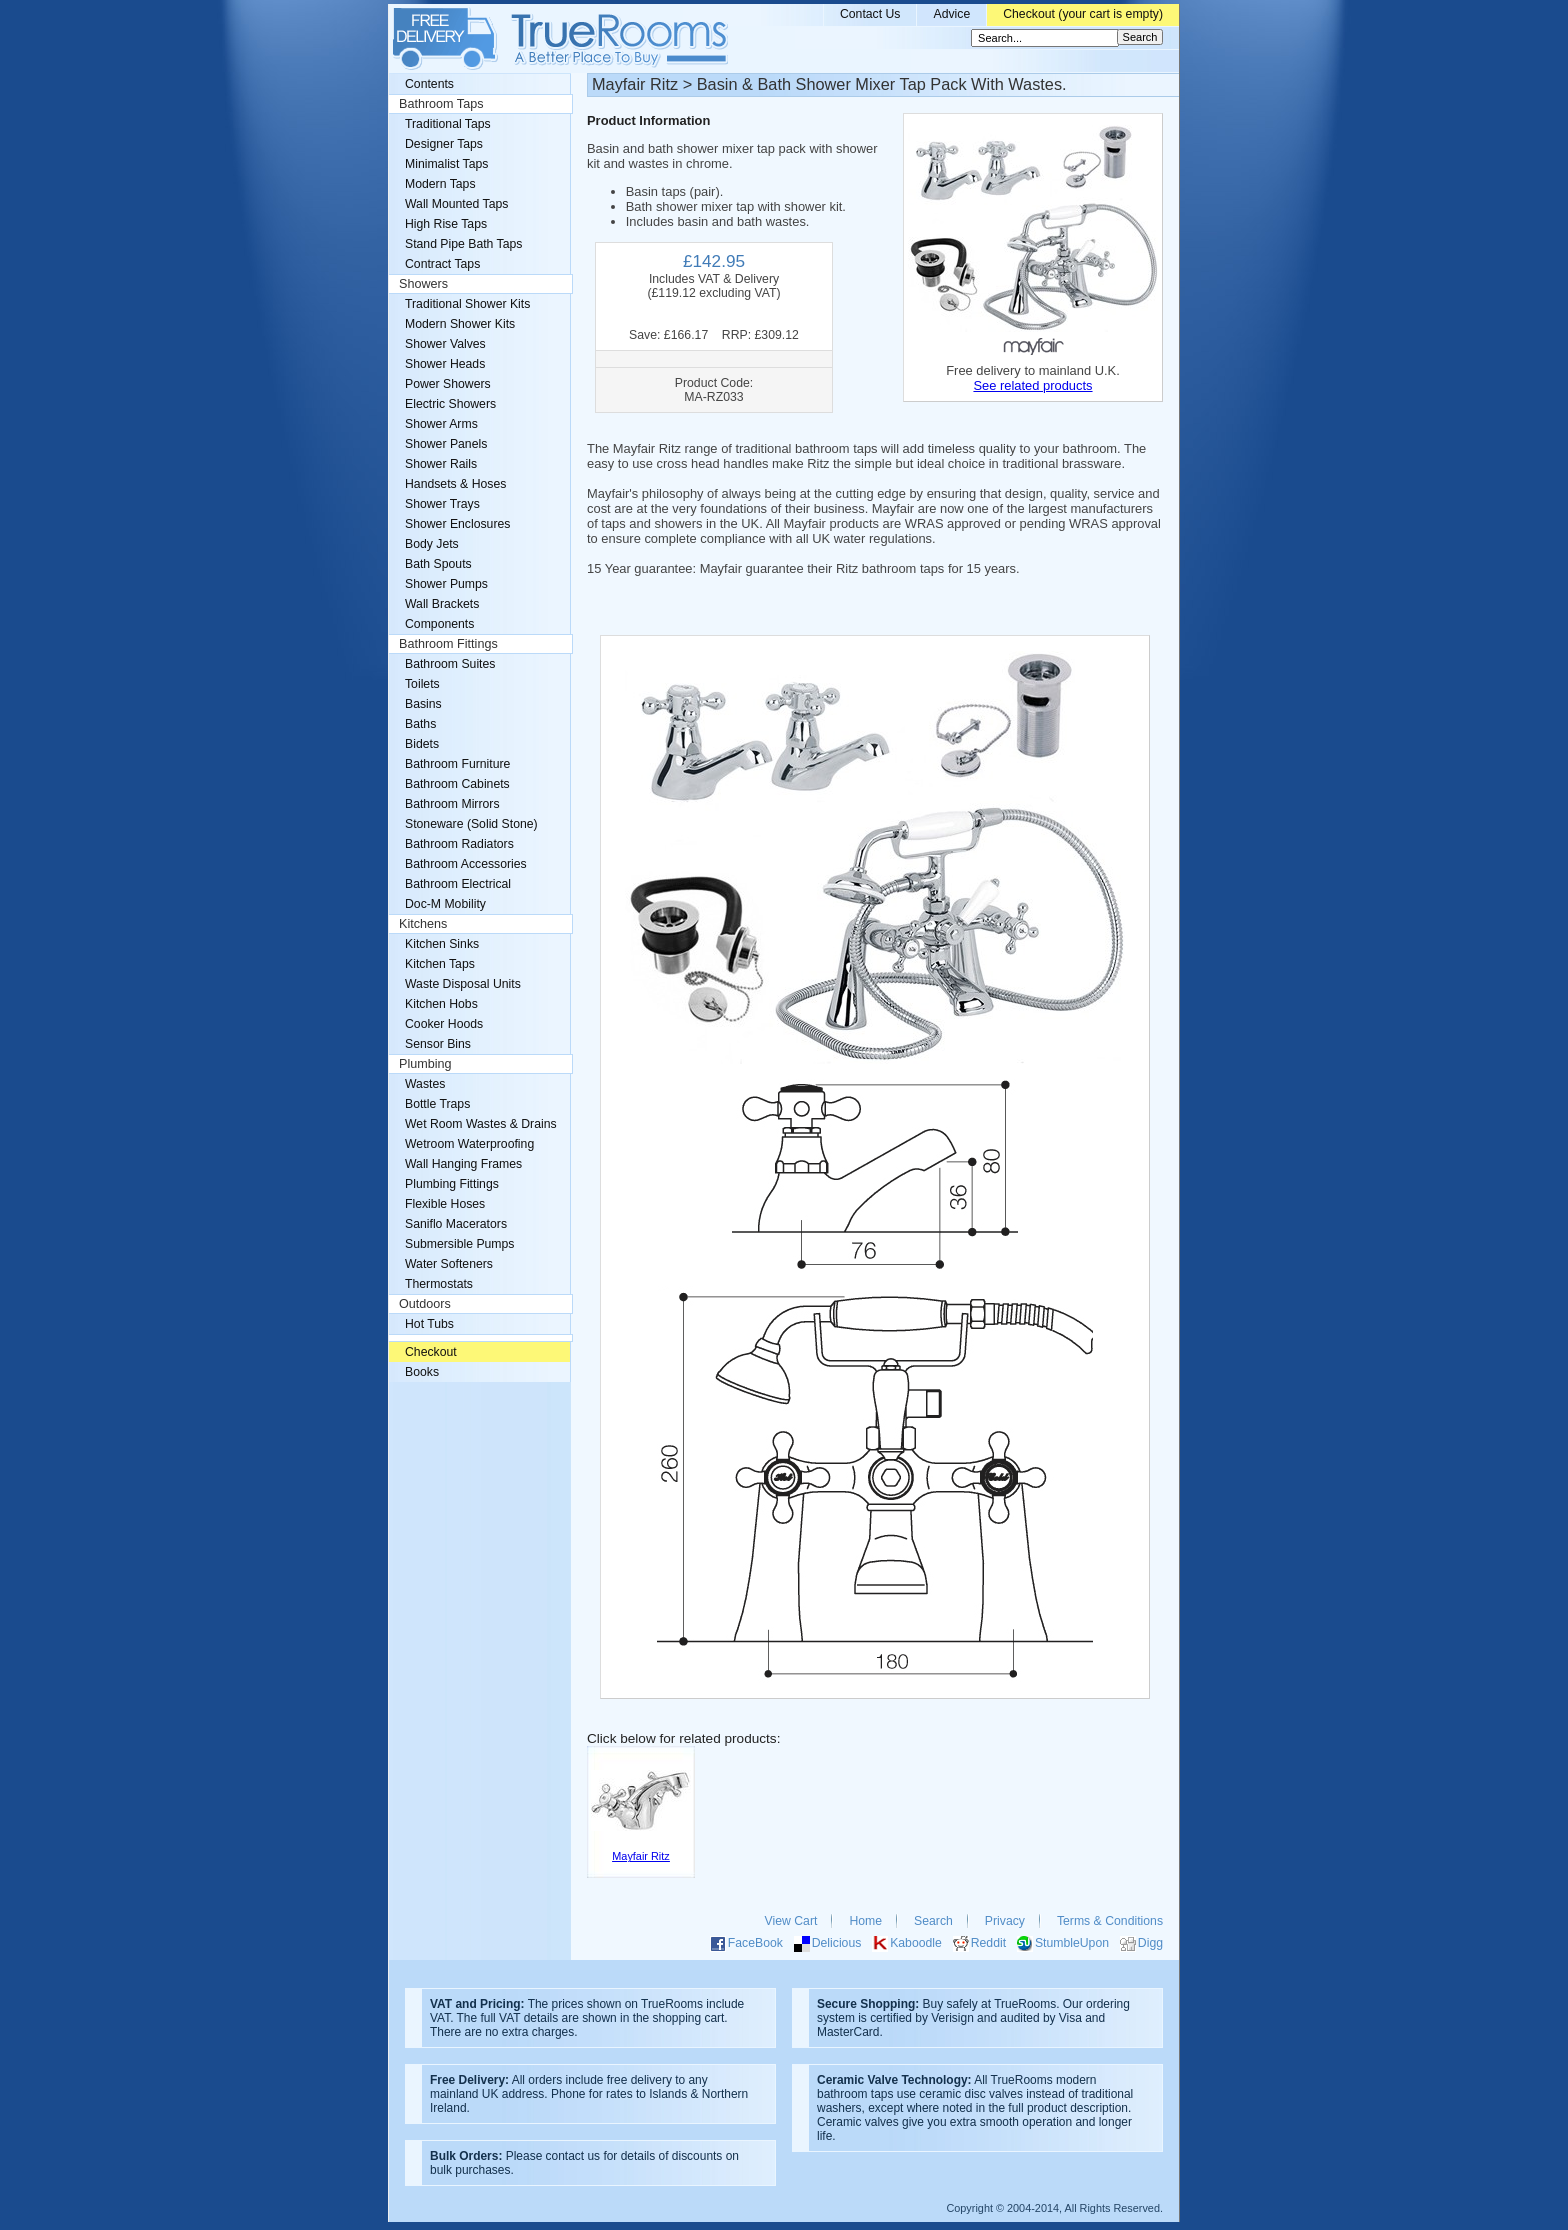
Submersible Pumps (459, 1244)
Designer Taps (444, 144)
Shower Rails (441, 464)
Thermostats (439, 1284)
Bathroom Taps (441, 104)
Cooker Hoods (444, 1024)
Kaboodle (916, 1943)
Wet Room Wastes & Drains (481, 1124)
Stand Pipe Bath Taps (463, 244)
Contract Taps (442, 264)
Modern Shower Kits (460, 324)
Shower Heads (445, 364)
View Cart (791, 1921)
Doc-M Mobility (445, 904)
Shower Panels (446, 444)
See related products (1032, 385)
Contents (429, 84)
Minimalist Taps (446, 164)
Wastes (425, 1084)
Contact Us (870, 14)
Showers (423, 284)
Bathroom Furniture (457, 764)
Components (439, 624)
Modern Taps (440, 184)
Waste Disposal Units (463, 984)
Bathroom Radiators (459, 844)
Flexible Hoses (445, 1204)
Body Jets (432, 544)
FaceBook (755, 1943)
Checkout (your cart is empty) (1083, 14)
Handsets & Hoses (455, 484)
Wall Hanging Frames (463, 1164)
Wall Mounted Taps (456, 204)
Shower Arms (441, 424)
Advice (951, 14)
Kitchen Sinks (442, 944)
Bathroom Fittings (448, 644)
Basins (423, 704)
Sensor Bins (438, 1044)
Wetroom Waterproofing (469, 1144)
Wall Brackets (442, 604)
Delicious (837, 1943)
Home (865, 1921)
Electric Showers (450, 404)
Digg (1150, 1943)
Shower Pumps (446, 584)
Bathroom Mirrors (452, 804)
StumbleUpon (1072, 1943)
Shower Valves (445, 344)
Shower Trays (442, 504)
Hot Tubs (429, 1324)
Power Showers (448, 384)
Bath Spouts (438, 564)
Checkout (431, 1352)
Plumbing (425, 1064)
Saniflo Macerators (456, 1224)
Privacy (1005, 1921)
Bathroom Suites (450, 664)
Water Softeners (449, 1264)
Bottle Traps (437, 1104)
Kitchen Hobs (441, 1004)
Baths (420, 724)
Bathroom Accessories (466, 864)
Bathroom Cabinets (457, 784)
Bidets (422, 744)
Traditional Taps (448, 124)
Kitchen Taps (440, 964)
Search (933, 1921)
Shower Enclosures (457, 524)
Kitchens (423, 924)
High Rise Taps (446, 224)
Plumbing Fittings (452, 1184)
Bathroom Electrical (458, 884)
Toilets (422, 684)
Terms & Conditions (1110, 1921)
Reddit (988, 1943)
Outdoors (425, 1304)
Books (422, 1372)
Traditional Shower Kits (467, 304)
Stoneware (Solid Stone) (471, 824)
